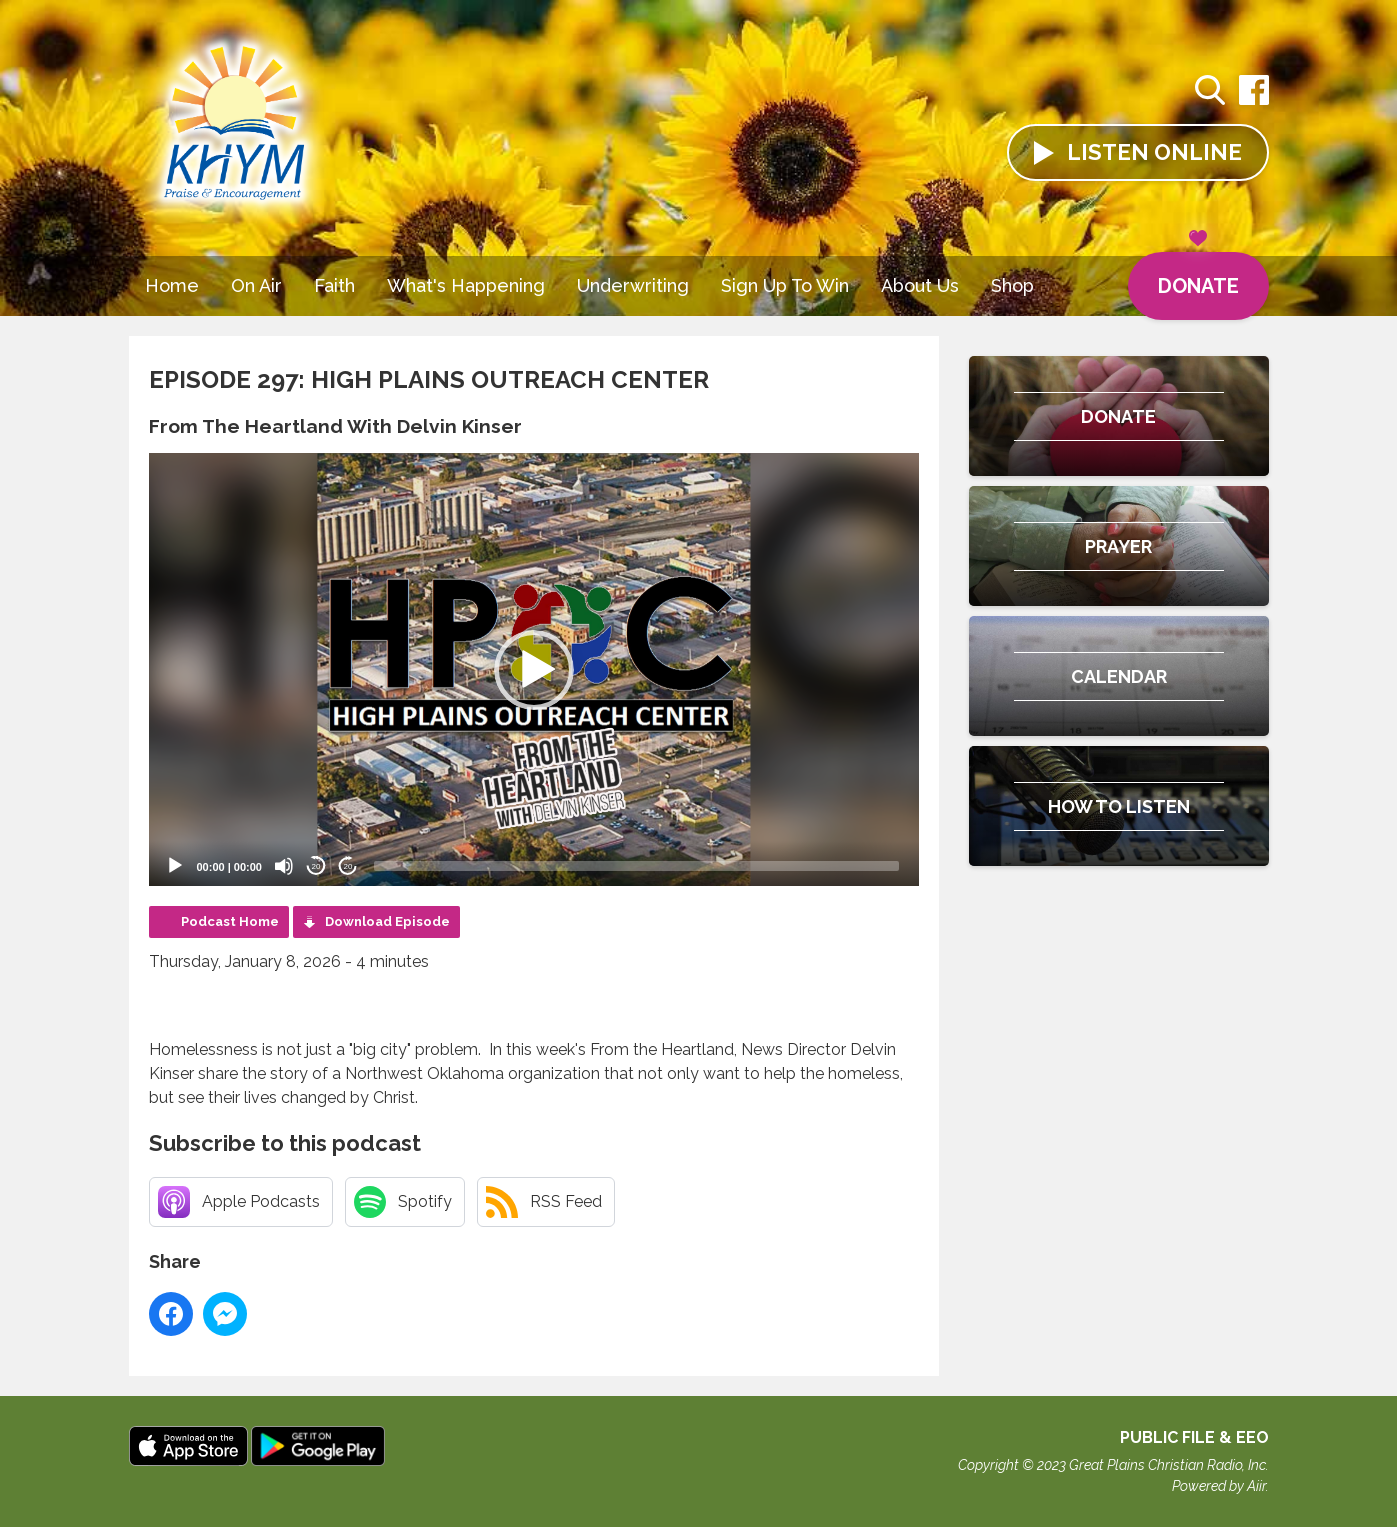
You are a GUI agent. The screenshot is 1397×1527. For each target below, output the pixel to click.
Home (172, 285)
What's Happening (466, 285)
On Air (256, 285)
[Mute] (284, 866)
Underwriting (633, 285)
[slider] (636, 866)
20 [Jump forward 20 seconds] (348, 866)
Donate (1198, 275)
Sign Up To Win (785, 285)
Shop (1012, 285)
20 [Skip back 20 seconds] (316, 866)
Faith (334, 285)
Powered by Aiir (1219, 1486)
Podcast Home (230, 921)
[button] (534, 670)
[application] (534, 669)
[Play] (175, 866)
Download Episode (387, 921)
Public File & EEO (1194, 1437)
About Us (920, 285)
